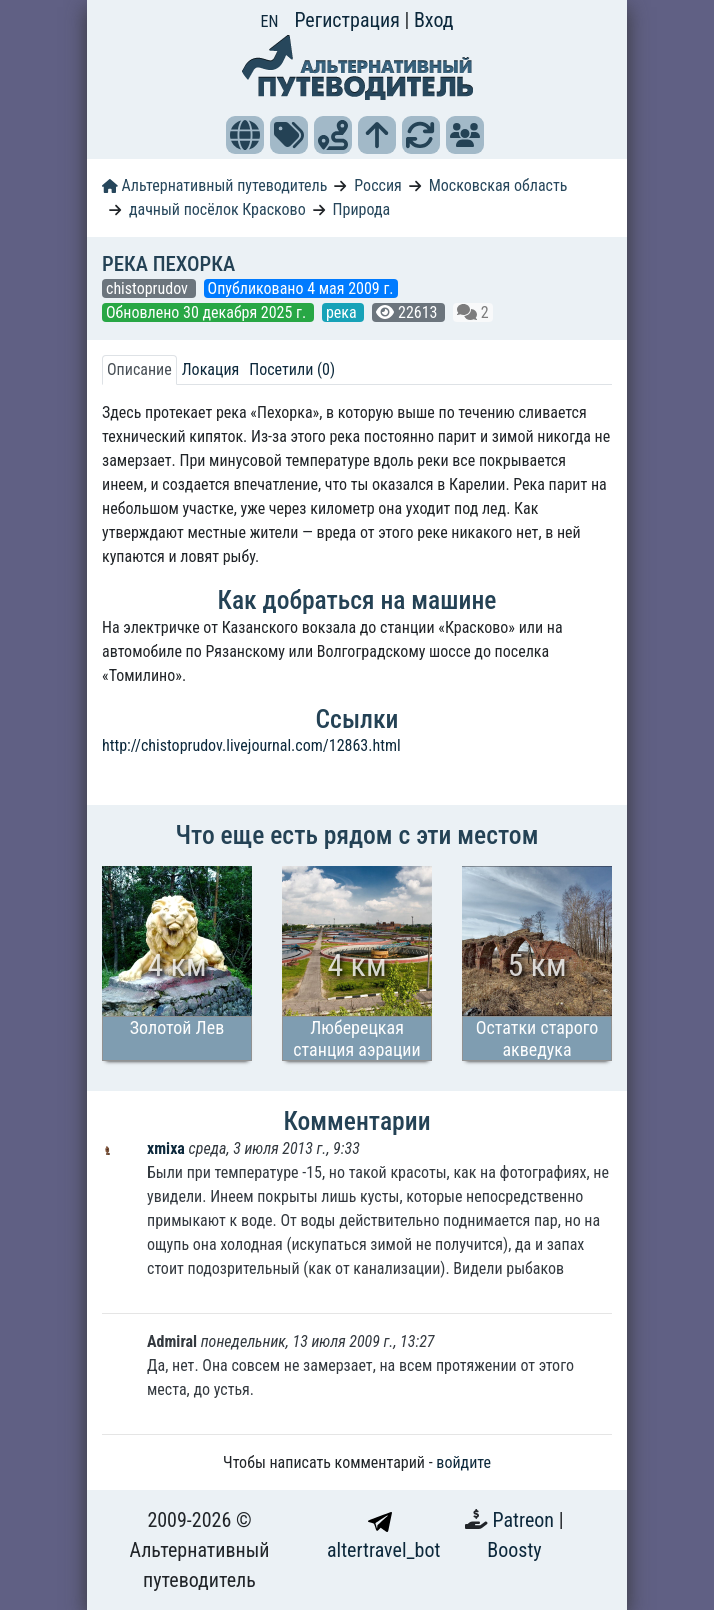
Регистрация (349, 20)
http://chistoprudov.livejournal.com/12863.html (251, 745)
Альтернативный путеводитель (214, 185)
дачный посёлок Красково (217, 209)
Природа (362, 209)
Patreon (526, 1520)
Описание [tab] (139, 369)
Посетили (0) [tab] (292, 369)
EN (270, 21)
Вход (434, 20)
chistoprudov (149, 288)
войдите (463, 1462)
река (343, 312)
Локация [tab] (211, 369)
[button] (245, 135)
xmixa (168, 1148)
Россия (377, 185)
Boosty (514, 1550)
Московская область (498, 185)
